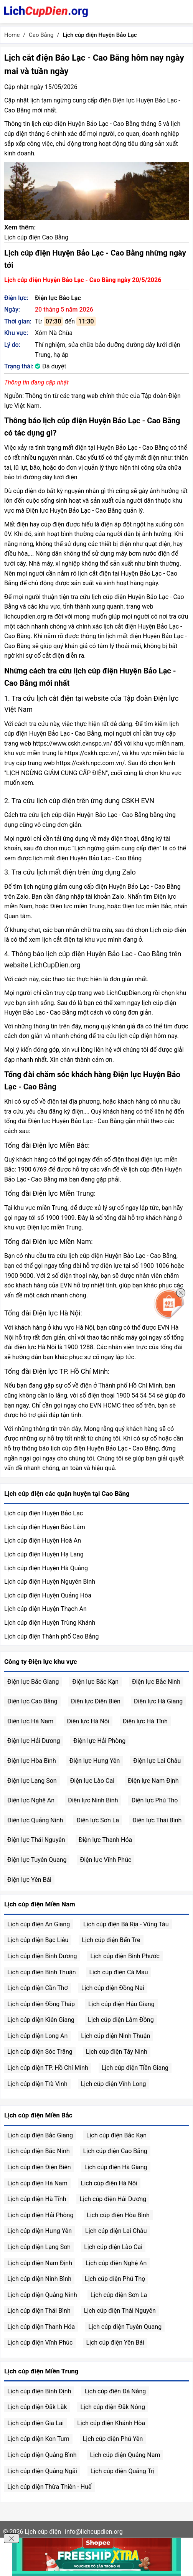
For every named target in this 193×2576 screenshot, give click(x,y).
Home (12, 34)
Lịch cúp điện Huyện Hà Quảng (46, 1568)
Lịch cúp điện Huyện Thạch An (45, 1608)
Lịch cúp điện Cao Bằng (36, 237)
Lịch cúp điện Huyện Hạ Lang (44, 1554)
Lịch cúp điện (43, 2531)
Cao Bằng (41, 34)
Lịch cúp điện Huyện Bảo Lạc (43, 1513)
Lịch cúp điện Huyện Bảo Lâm (44, 1527)
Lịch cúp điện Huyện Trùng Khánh (49, 1622)
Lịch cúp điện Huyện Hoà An (42, 1540)
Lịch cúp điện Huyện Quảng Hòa (47, 1595)
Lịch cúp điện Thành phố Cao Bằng (51, 1636)
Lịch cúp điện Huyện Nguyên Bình (49, 1581)
